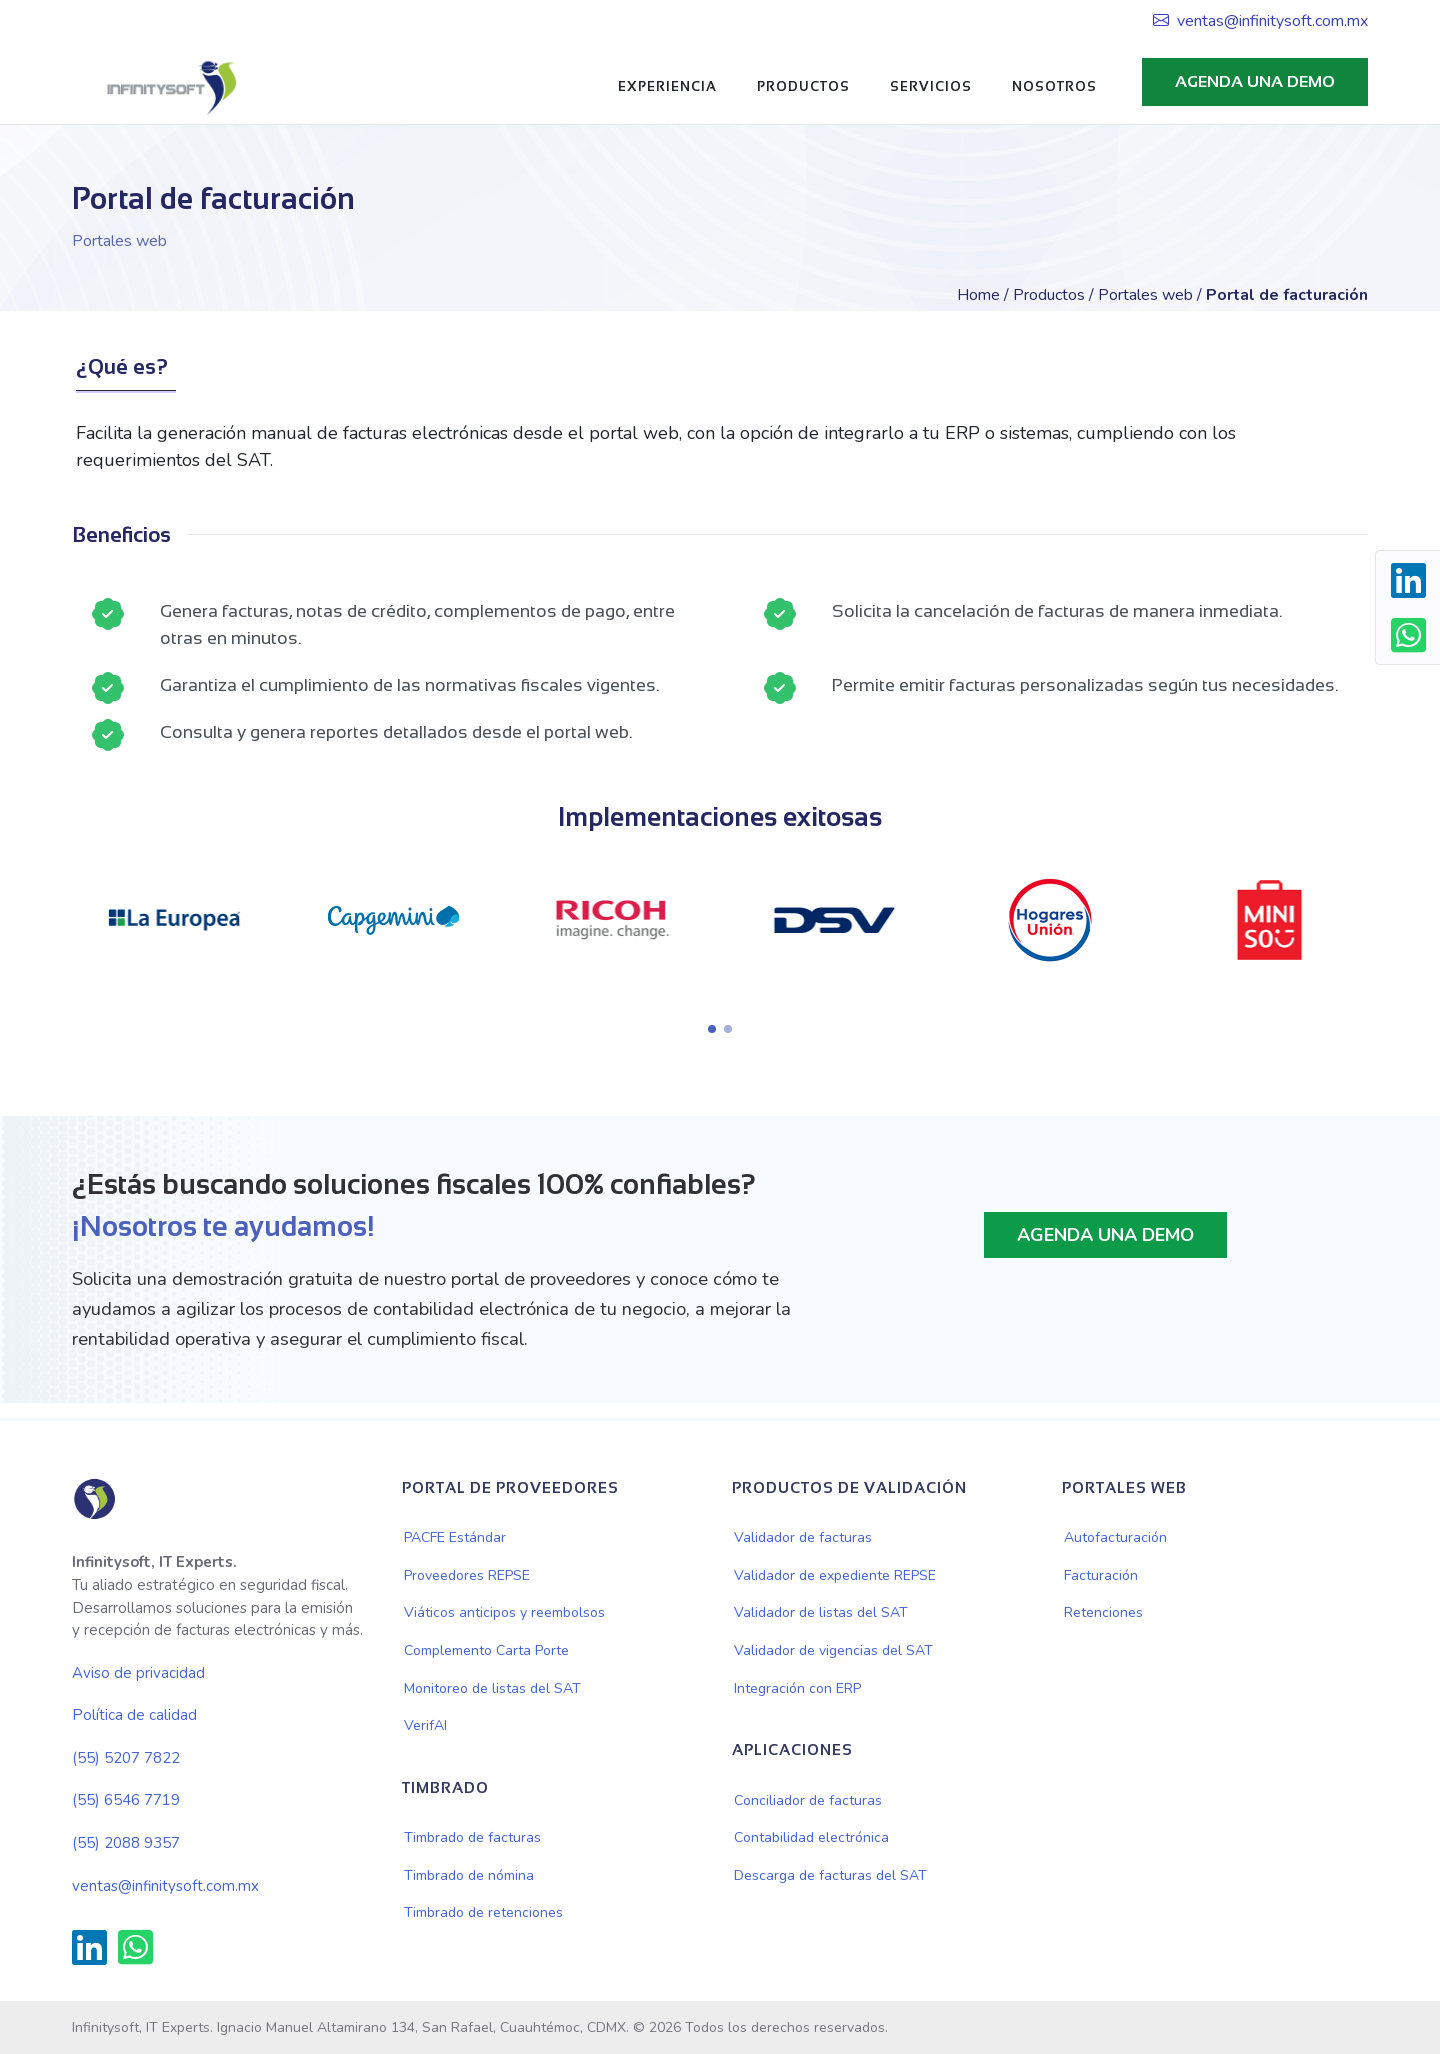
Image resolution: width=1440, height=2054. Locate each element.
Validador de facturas (803, 1537)
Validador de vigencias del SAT (833, 1650)
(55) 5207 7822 (126, 1758)
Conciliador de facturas (808, 1800)
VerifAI (425, 1725)
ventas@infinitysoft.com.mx (1260, 21)
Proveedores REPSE (467, 1575)
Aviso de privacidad (138, 1673)
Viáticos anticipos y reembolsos (504, 1612)
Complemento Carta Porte (486, 1650)
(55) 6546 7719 (126, 1800)
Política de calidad (134, 1715)
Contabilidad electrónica (811, 1837)
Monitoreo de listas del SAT (492, 1688)
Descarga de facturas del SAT (830, 1875)
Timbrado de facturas (472, 1837)
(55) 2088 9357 (126, 1843)
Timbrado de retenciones (483, 1912)
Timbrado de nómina (469, 1875)
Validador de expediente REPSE (835, 1575)
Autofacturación (1115, 1537)
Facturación (1101, 1575)
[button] (712, 1029)
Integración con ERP (797, 1688)
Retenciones (1103, 1612)
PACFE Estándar (455, 1537)
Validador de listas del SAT (821, 1612)
